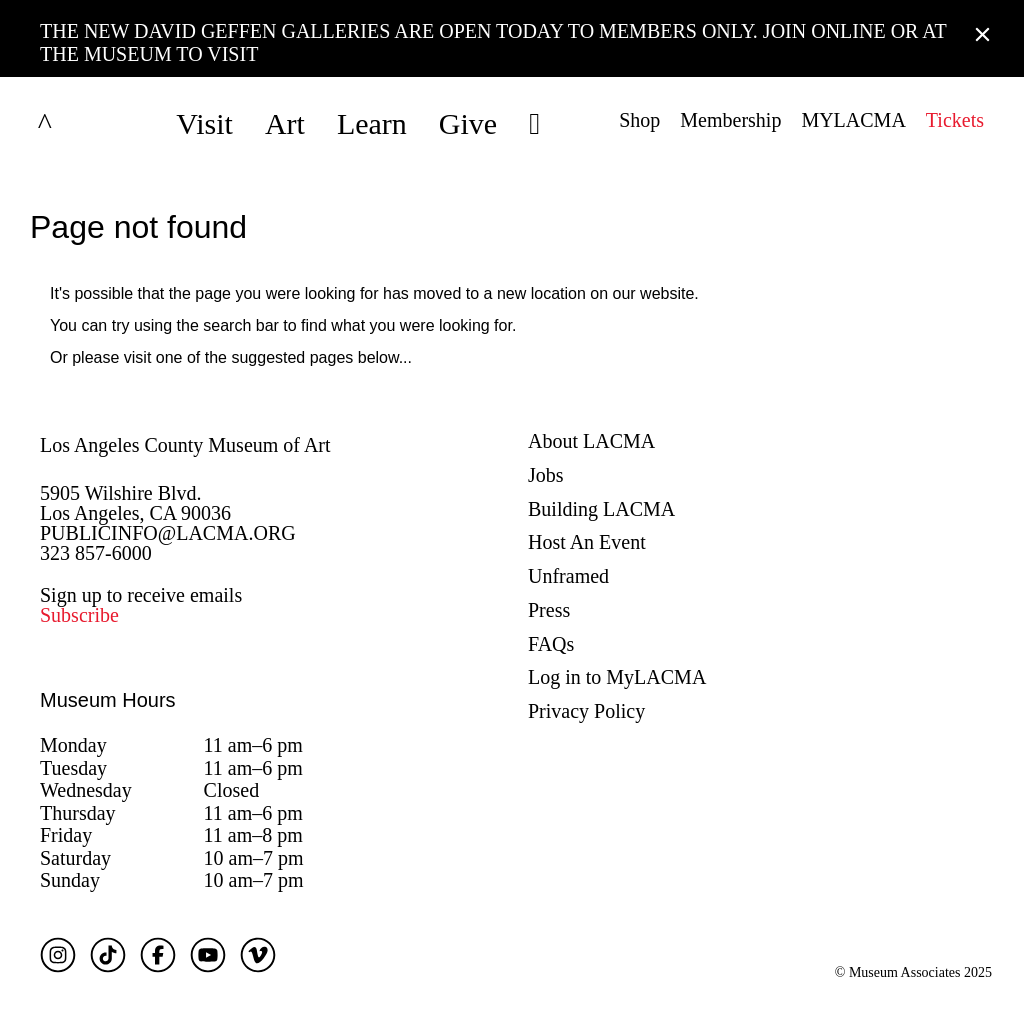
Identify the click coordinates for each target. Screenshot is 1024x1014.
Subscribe (79, 615)
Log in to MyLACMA (617, 677)
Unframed (568, 576)
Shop (639, 120)
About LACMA (591, 441)
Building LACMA (601, 509)
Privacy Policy (586, 711)
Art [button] (285, 123)
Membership (730, 120)
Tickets (955, 120)
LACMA (94, 124)
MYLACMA (853, 120)
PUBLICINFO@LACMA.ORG (168, 533)
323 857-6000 (96, 553)
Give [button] (468, 123)
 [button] (534, 124)
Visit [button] (204, 123)
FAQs (551, 644)
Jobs (546, 475)
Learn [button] (372, 123)
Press (549, 610)
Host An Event (587, 542)
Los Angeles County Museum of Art (185, 445)
